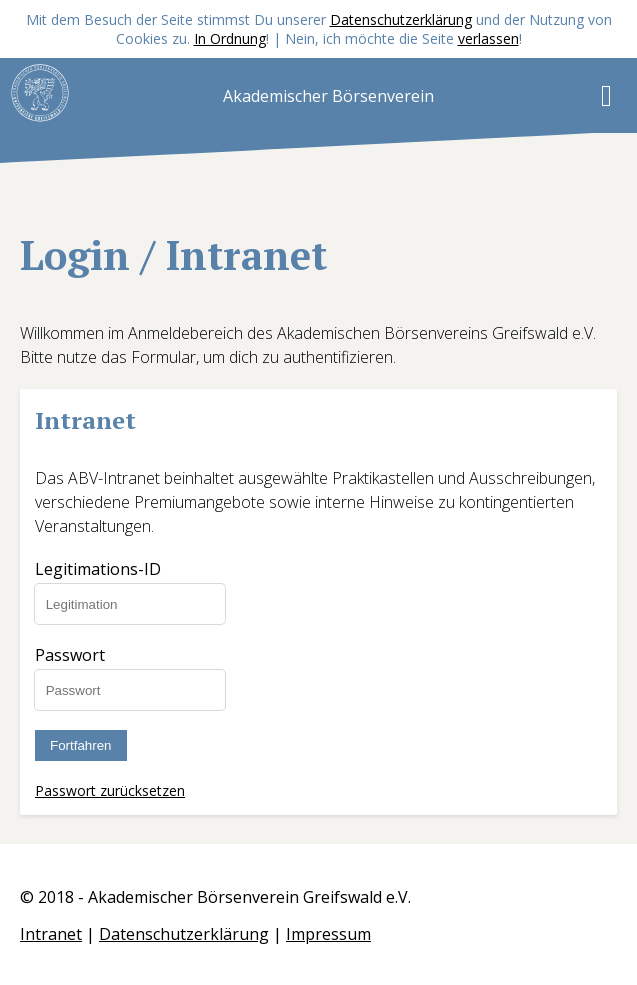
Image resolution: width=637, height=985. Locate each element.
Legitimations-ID (98, 569)
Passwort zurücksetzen (110, 790)
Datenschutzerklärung (401, 19)
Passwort (70, 655)
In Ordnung (230, 38)
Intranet (51, 934)
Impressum (328, 934)
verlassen (488, 38)
